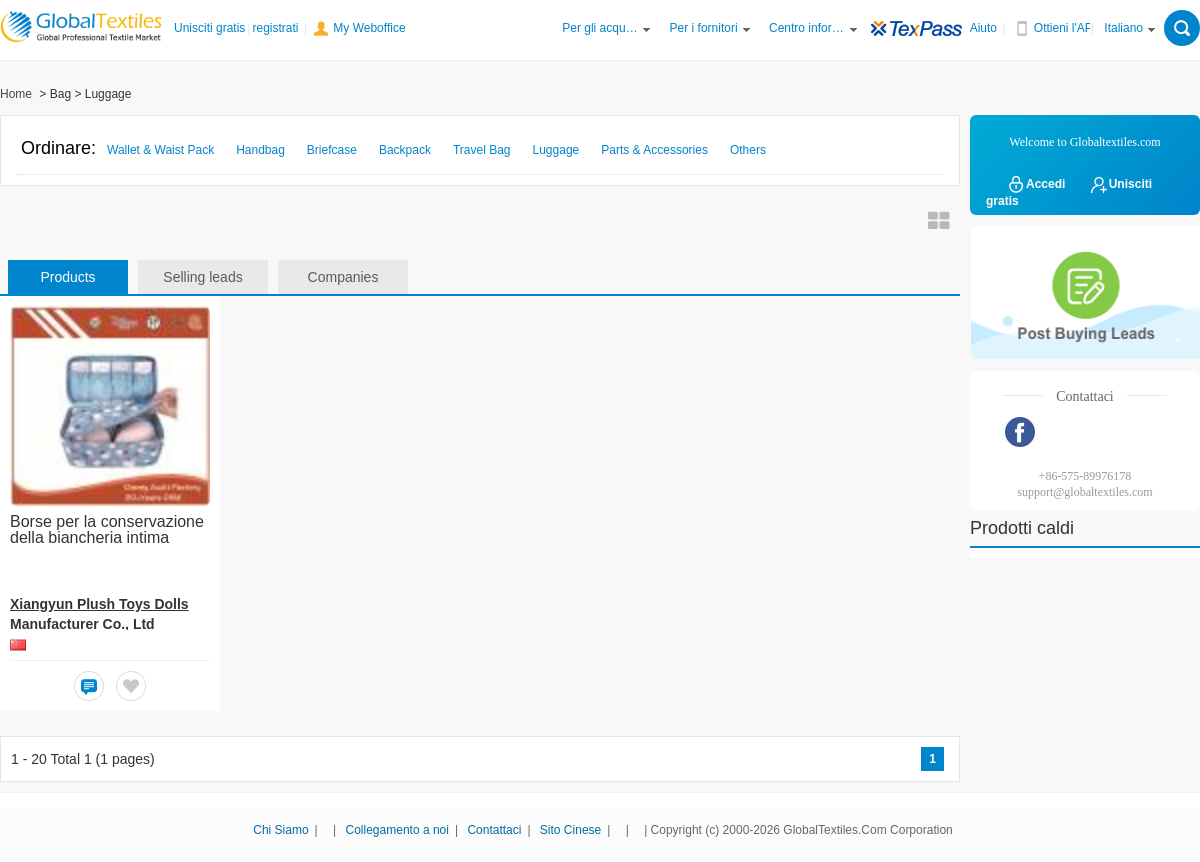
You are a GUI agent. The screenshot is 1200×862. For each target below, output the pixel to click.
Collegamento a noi (397, 830)
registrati (275, 28)
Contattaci (494, 830)
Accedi (1035, 184)
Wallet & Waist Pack (160, 150)
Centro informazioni (807, 28)
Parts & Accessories (654, 150)
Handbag (260, 150)
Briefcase (332, 150)
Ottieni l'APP (1067, 28)
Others (748, 150)
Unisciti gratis (209, 28)
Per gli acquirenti (600, 28)
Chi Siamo (280, 830)
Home (16, 94)
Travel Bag (482, 150)
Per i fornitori (704, 28)
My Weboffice (369, 28)
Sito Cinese (570, 830)
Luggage (556, 150)
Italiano (1123, 28)
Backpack (405, 150)
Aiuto (983, 28)
